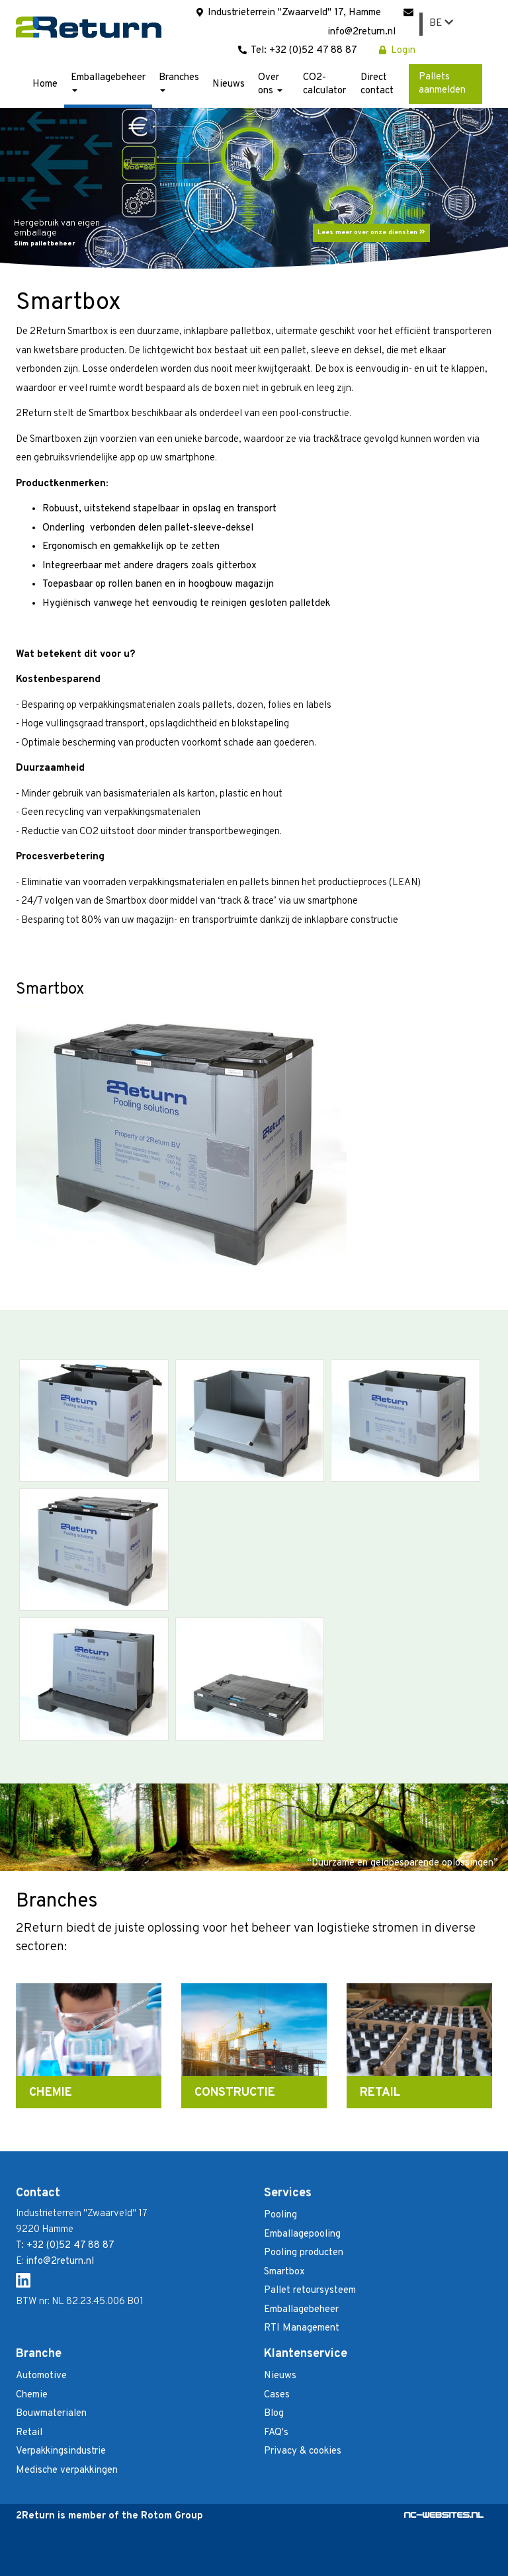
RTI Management (301, 2328)
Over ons (270, 84)
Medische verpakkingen (67, 2470)
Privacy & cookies (302, 2451)
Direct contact (377, 84)
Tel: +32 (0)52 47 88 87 (297, 50)
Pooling (280, 2215)
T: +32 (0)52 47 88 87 (65, 2245)
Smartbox (284, 2272)
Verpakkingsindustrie (61, 2451)
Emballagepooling (302, 2234)
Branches (179, 81)
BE (441, 23)
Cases (277, 2395)
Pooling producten (303, 2253)
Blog (274, 2413)
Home (45, 84)
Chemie (32, 2395)
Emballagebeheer (108, 81)
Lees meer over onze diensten (371, 232)
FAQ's (276, 2432)
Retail (29, 2432)
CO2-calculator (324, 84)
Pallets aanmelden (442, 84)
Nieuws (228, 84)
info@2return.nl (60, 2261)
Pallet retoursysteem (310, 2290)
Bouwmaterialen (51, 2413)
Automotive (41, 2376)
